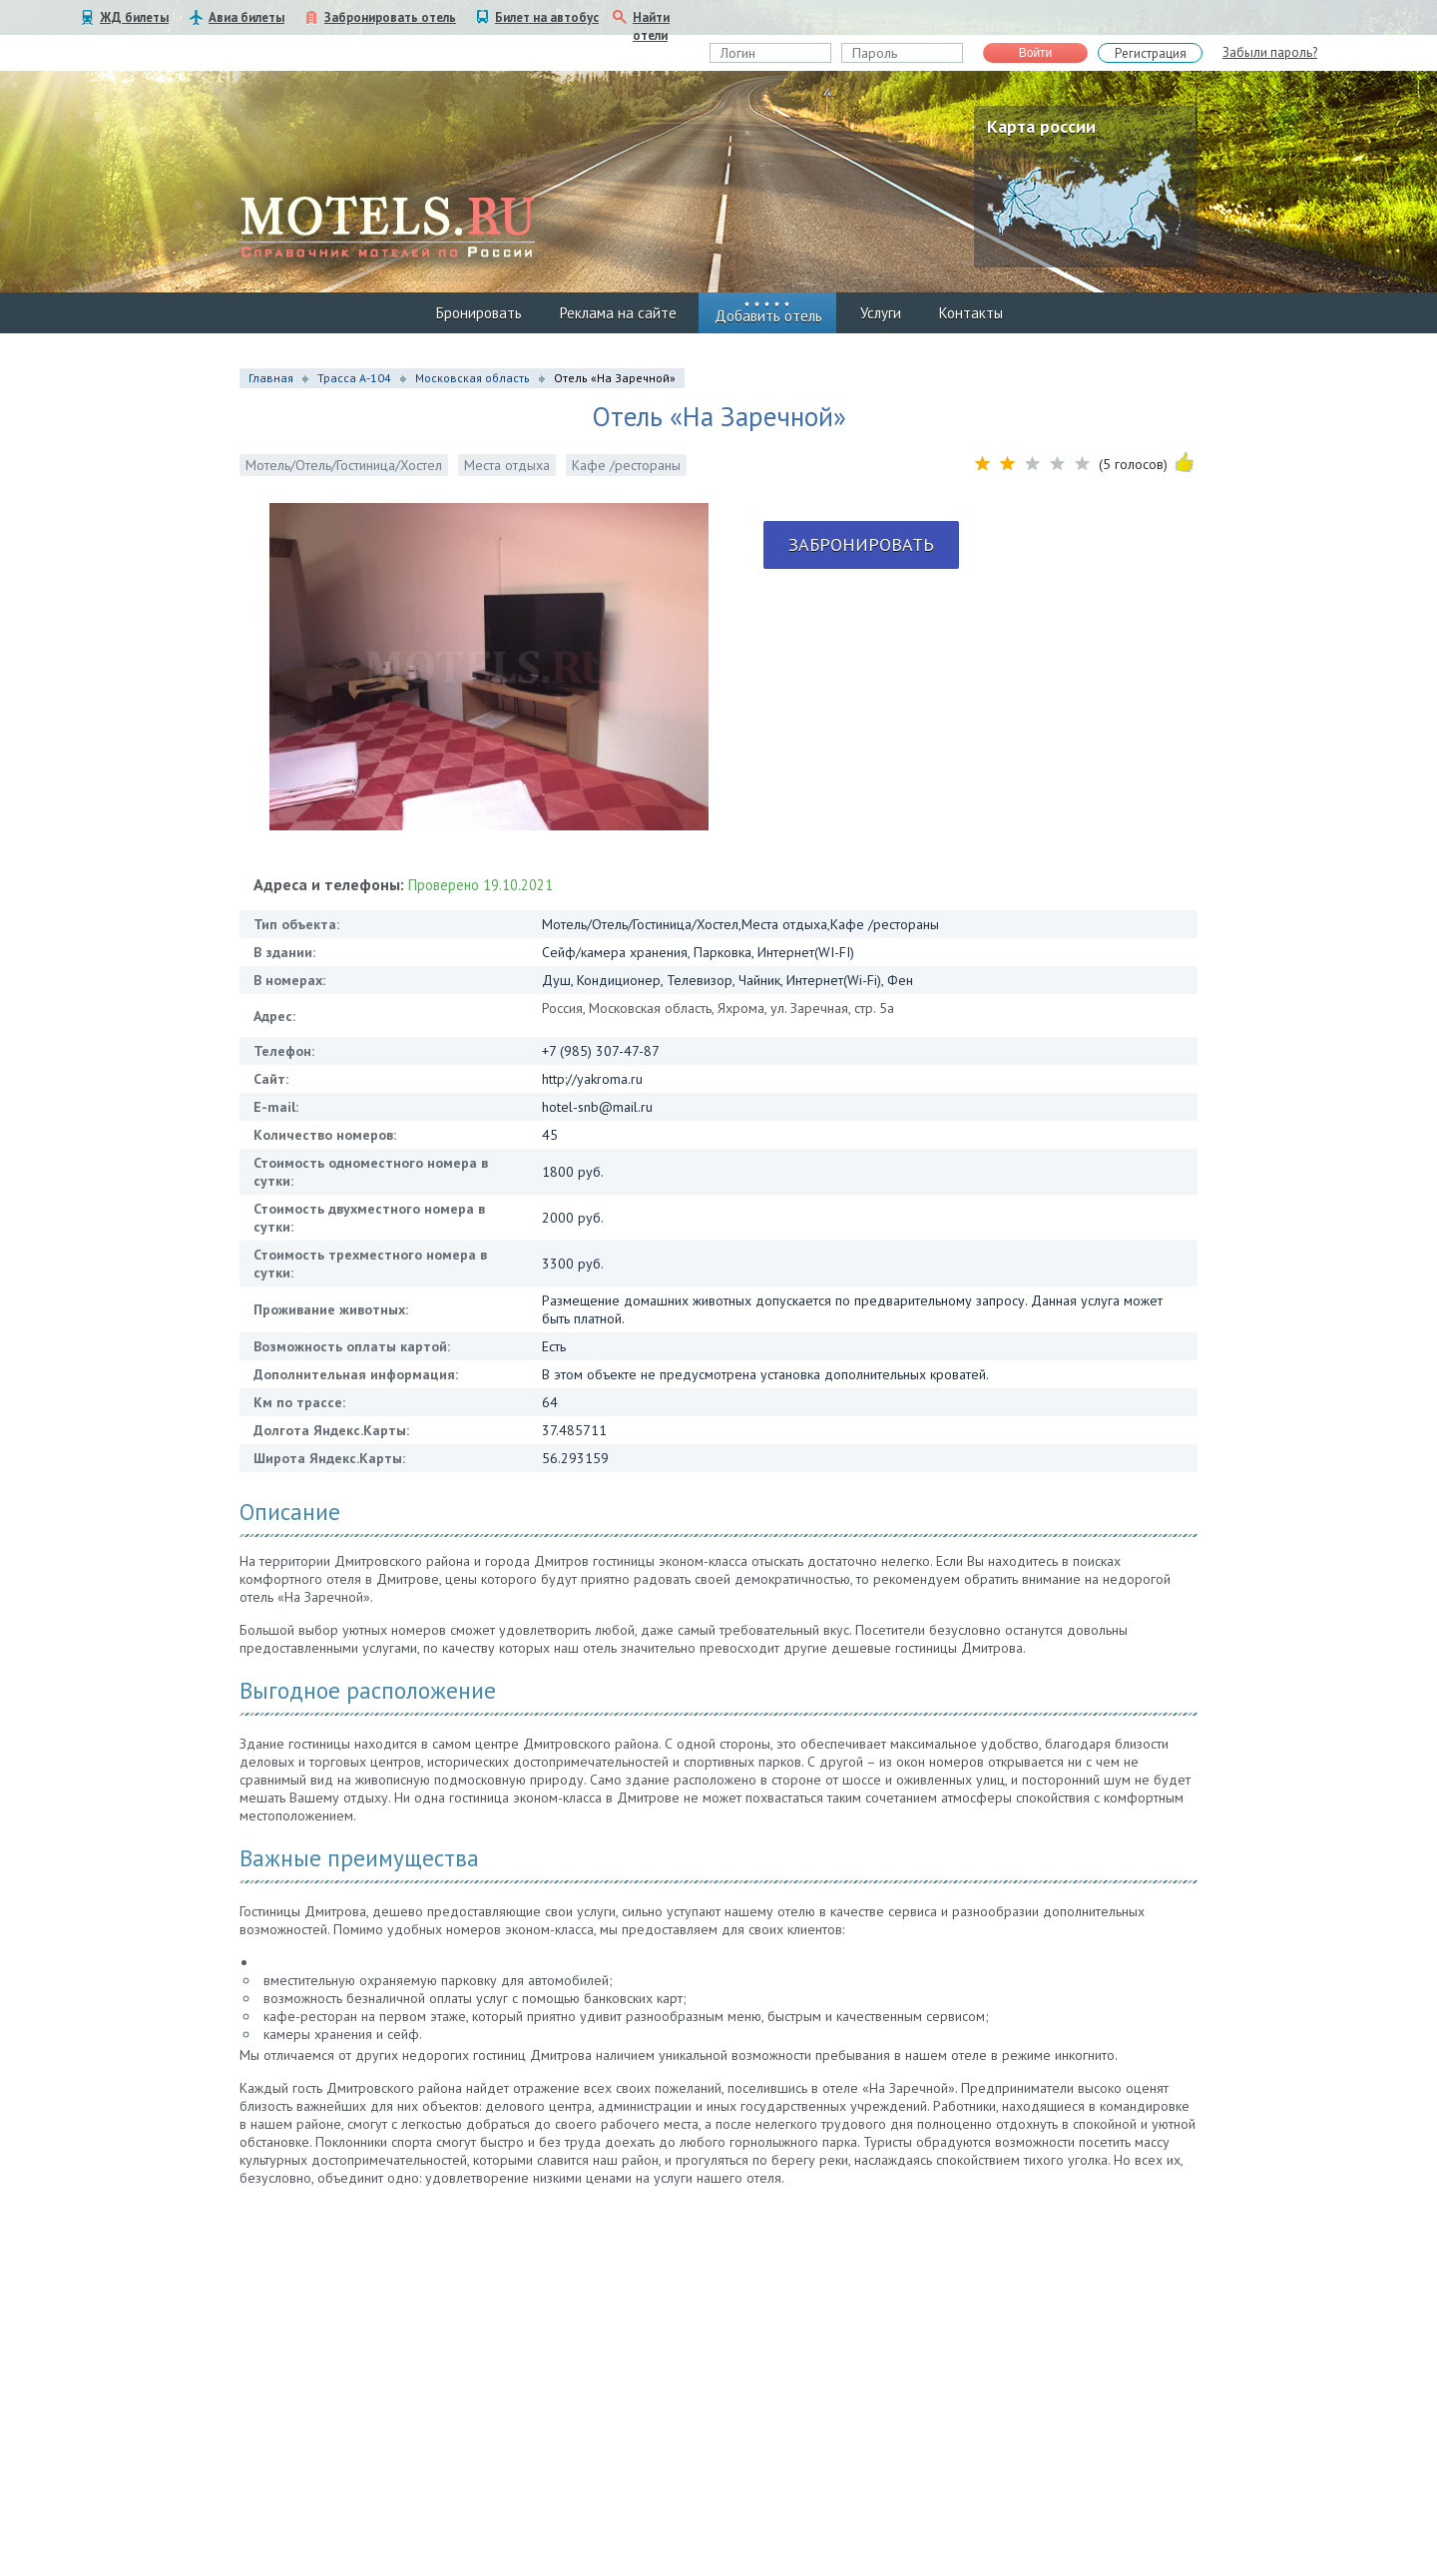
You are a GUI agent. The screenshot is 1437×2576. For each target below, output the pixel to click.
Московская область (472, 377)
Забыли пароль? (1269, 52)
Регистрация (1151, 53)
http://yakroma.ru (592, 1079)
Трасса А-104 (354, 377)
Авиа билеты (246, 17)
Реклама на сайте (618, 312)
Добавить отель (768, 315)
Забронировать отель (390, 17)
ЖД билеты (134, 17)
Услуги (880, 312)
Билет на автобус (547, 17)
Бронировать (479, 312)
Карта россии (1041, 126)
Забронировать (861, 544)
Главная (270, 377)
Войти (1036, 53)
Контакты (971, 312)
